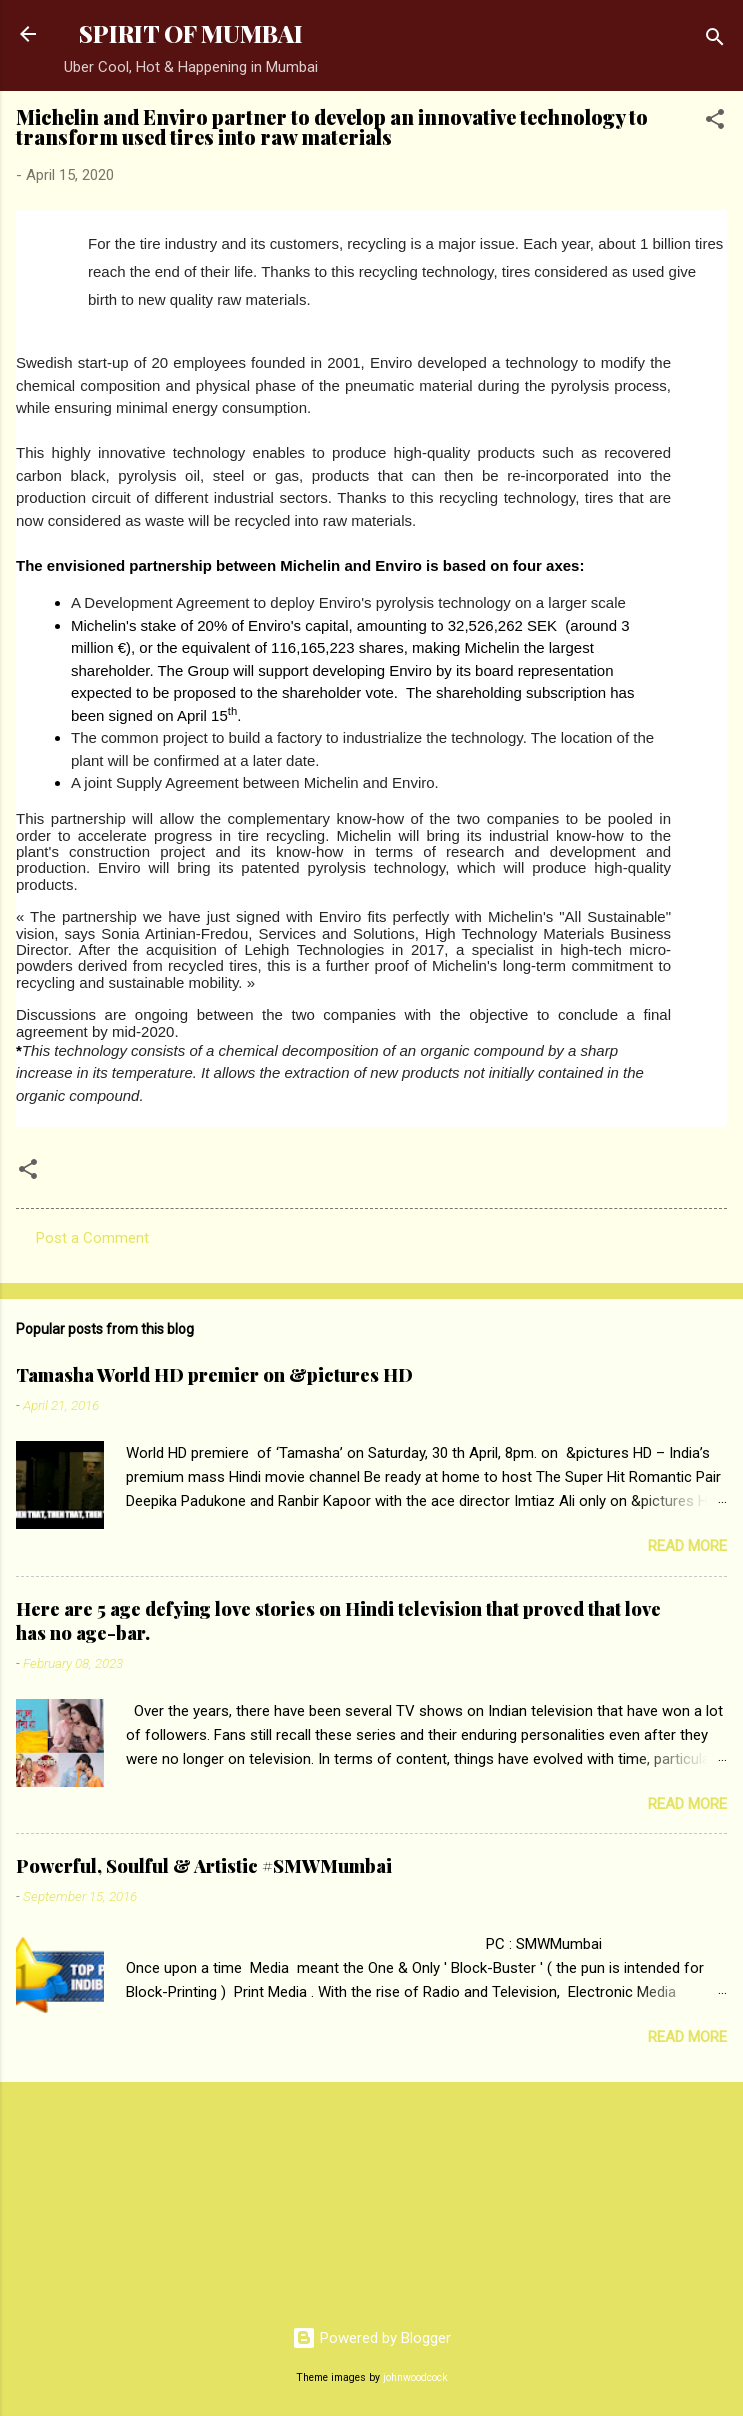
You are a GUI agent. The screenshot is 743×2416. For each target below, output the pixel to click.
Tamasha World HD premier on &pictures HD (214, 1375)
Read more (687, 1546)
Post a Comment (92, 1238)
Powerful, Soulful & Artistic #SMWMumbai (204, 1866)
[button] (715, 122)
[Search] (715, 40)
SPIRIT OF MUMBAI (191, 33)
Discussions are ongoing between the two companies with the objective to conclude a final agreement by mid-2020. (343, 1022)
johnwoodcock (415, 2377)
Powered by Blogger (371, 2338)
